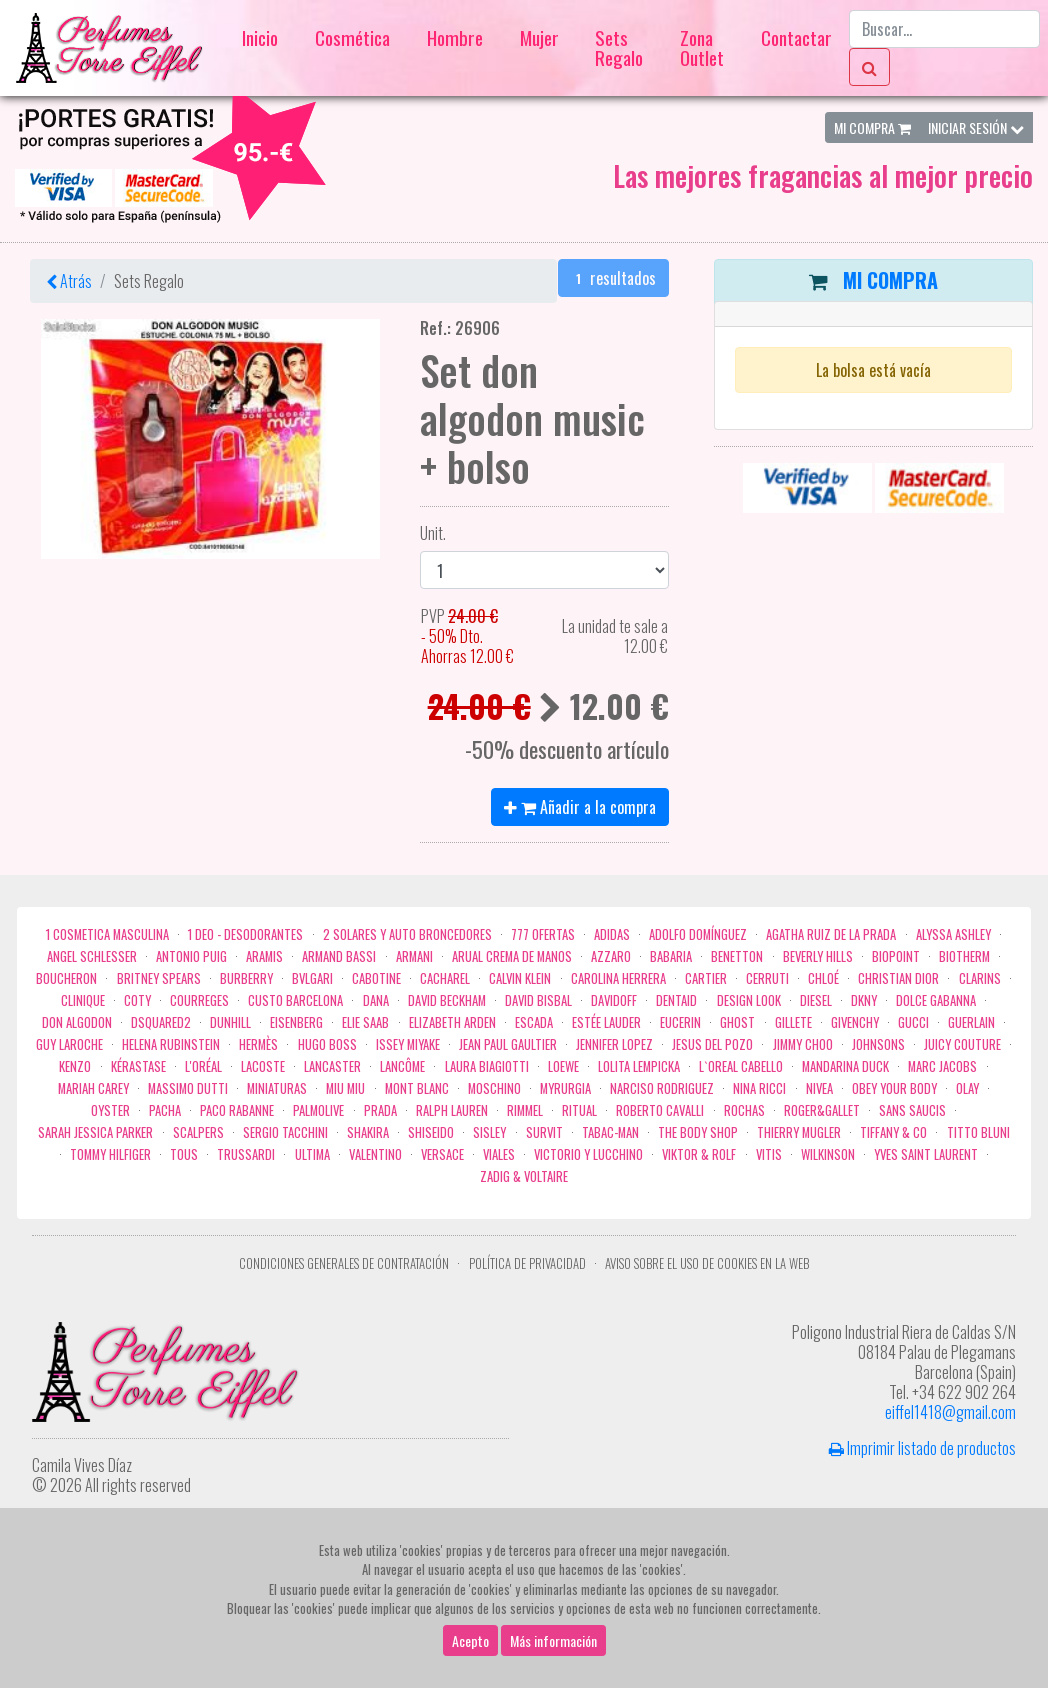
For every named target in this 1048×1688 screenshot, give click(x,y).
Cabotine (376, 978)
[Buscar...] (944, 29)
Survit (544, 1132)
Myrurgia (565, 1088)
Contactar (796, 37)
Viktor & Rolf (699, 1154)
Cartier (706, 978)
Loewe (563, 1066)
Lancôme (402, 1066)
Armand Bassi (339, 956)
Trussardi (246, 1154)
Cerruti (767, 978)
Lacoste (263, 1066)
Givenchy (855, 1022)
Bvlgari (312, 978)
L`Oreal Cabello (741, 1066)
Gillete (793, 1022)
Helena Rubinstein (171, 1044)
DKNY (864, 1000)
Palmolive (318, 1110)
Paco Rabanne (237, 1110)
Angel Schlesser (92, 956)
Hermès (258, 1044)
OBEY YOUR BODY (894, 1088)
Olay (967, 1088)
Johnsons (878, 1044)
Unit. (427, 533)
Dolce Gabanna (936, 1000)
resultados (613, 278)
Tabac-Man (610, 1132)
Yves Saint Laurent (926, 1154)
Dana (376, 1000)
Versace (442, 1154)
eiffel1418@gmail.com (950, 1412)
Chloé (823, 978)
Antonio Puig (191, 956)
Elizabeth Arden (452, 1022)
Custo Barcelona (295, 1000)
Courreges (199, 1000)
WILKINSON (828, 1154)
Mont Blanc (417, 1088)
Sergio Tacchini (285, 1132)
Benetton (737, 956)
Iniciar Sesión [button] (976, 127)
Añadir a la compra (580, 807)
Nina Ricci (759, 1088)
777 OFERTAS (543, 934)
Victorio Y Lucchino (588, 1154)
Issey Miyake (408, 1044)
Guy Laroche (69, 1044)
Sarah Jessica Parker (95, 1132)
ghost (737, 1022)
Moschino (494, 1088)
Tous (184, 1154)
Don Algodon (77, 1022)
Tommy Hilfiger (110, 1154)
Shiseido (431, 1132)
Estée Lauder (606, 1022)
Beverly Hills (818, 956)
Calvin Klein (520, 978)
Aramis (264, 956)
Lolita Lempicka (639, 1066)
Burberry (246, 978)
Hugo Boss (327, 1044)
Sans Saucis (912, 1110)
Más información (553, 1640)
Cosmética (352, 37)
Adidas (612, 934)
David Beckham (447, 1000)
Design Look (749, 1000)
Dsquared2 (161, 1022)
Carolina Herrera (618, 978)
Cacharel (445, 978)
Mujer (539, 37)
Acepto (470, 1640)
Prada (380, 1110)
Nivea (819, 1088)
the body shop (698, 1132)
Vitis (769, 1154)
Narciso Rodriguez (662, 1088)
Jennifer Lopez (614, 1044)
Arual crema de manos (512, 956)
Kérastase (138, 1066)
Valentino (375, 1154)
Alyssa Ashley (953, 934)
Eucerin (680, 1022)
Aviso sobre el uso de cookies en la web (707, 1263)
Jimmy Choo (803, 1044)
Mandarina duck (845, 1066)
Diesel (816, 1000)
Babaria (671, 956)
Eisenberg (296, 1022)
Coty (137, 1000)
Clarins (980, 978)
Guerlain (971, 1022)
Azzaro (611, 956)
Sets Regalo (619, 47)
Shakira (368, 1132)
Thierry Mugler (799, 1132)
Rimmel (525, 1110)
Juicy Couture (962, 1044)
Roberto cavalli (660, 1110)
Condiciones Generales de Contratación (344, 1263)
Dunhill (230, 1022)
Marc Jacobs (942, 1066)
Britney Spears (159, 978)
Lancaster (332, 1066)
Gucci (913, 1022)
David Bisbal (538, 1000)
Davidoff (614, 1000)
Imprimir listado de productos (922, 1448)
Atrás (69, 281)
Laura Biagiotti (487, 1066)
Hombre (455, 37)
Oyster (110, 1110)
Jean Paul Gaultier (508, 1044)
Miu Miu (345, 1088)
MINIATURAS (277, 1088)
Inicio (260, 37)
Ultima (312, 1154)
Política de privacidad (527, 1263)
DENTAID (676, 1000)
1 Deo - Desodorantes (245, 934)
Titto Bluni (978, 1132)
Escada (534, 1022)
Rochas (744, 1110)
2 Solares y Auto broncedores (407, 934)
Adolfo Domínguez (698, 934)
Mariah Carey (93, 1088)
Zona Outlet (702, 47)
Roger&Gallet (822, 1110)
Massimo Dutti (188, 1088)
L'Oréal (203, 1066)
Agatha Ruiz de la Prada (831, 934)
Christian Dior (898, 978)
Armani (414, 956)
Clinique (83, 1000)
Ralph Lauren (452, 1110)
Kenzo (75, 1066)
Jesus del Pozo (712, 1044)
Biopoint (896, 956)
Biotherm (964, 956)
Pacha (165, 1110)
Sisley (489, 1132)
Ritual (579, 1110)
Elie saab (365, 1022)
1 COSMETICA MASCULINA (107, 934)
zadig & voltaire (524, 1176)
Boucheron (66, 978)
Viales (499, 1154)
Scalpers (198, 1132)
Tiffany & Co (893, 1132)
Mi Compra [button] (872, 127)
